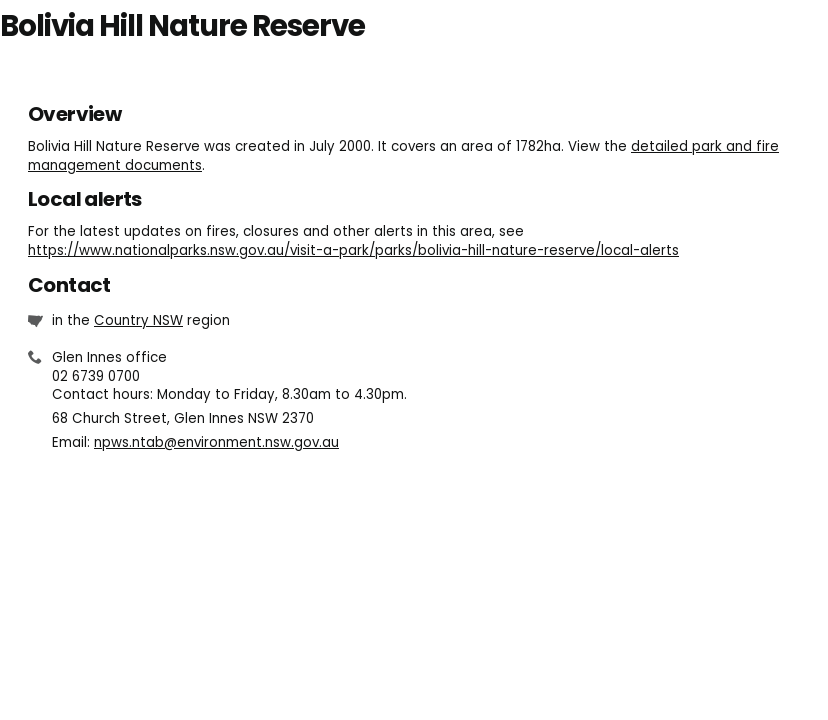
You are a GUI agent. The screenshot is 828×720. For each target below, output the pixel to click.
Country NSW (138, 320)
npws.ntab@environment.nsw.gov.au (216, 442)
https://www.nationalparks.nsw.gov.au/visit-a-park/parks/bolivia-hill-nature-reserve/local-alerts (353, 250)
